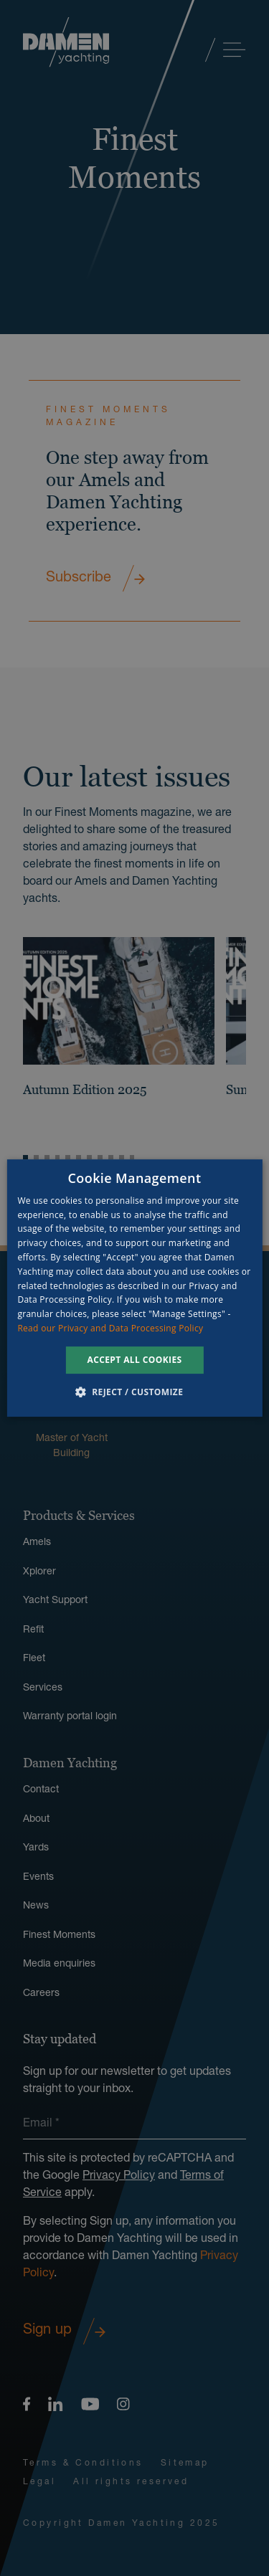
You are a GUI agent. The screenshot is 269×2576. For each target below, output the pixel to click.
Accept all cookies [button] (134, 1360)
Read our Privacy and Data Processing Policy (110, 1328)
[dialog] (134, 1288)
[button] (135, 1391)
